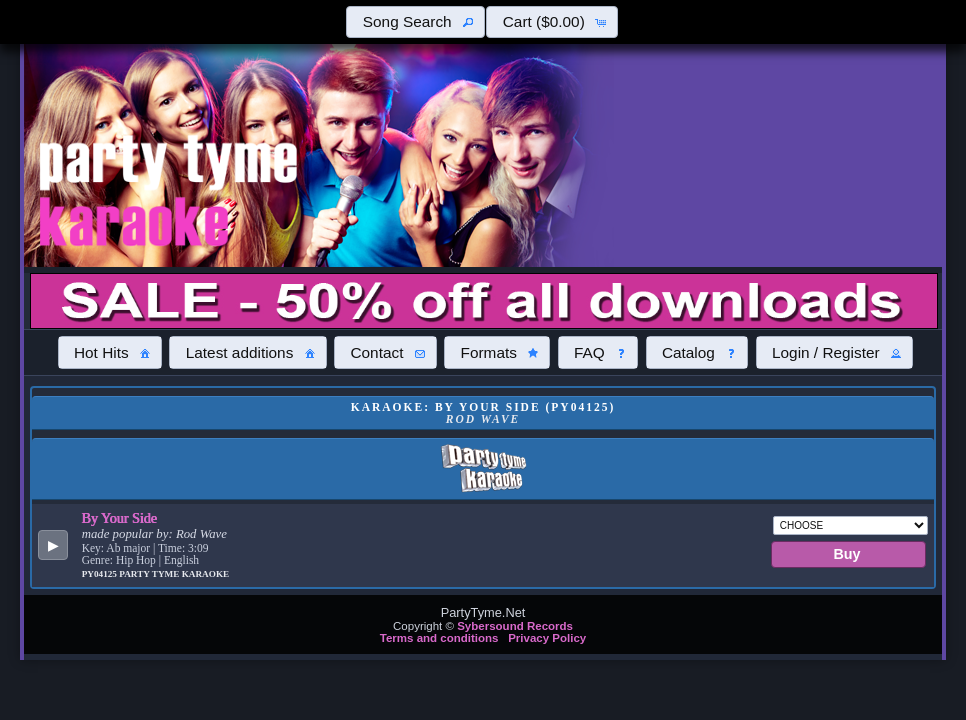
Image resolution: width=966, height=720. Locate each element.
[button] (415, 22)
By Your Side (120, 518)
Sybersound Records (515, 626)
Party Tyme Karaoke (174, 574)
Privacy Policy (547, 638)
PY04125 (101, 574)
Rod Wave (201, 534)
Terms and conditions (439, 638)
